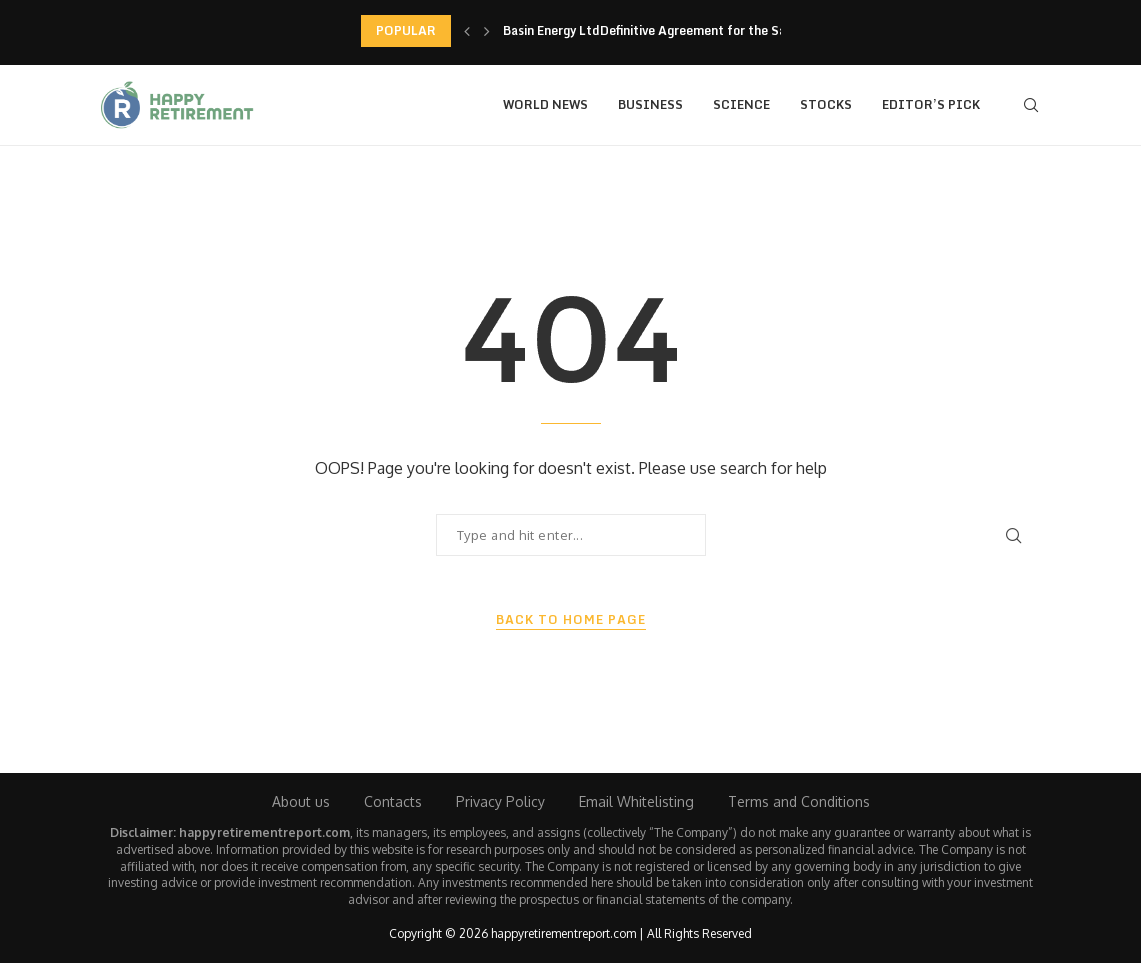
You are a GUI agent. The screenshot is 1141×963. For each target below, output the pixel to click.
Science (741, 104)
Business (650, 104)
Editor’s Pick (931, 104)
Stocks (826, 104)
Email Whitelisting (636, 801)
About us (301, 801)
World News (545, 104)
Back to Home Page (571, 620)
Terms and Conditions (799, 801)
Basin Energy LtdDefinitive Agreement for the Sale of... (664, 30)
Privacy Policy (500, 801)
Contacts (393, 801)
